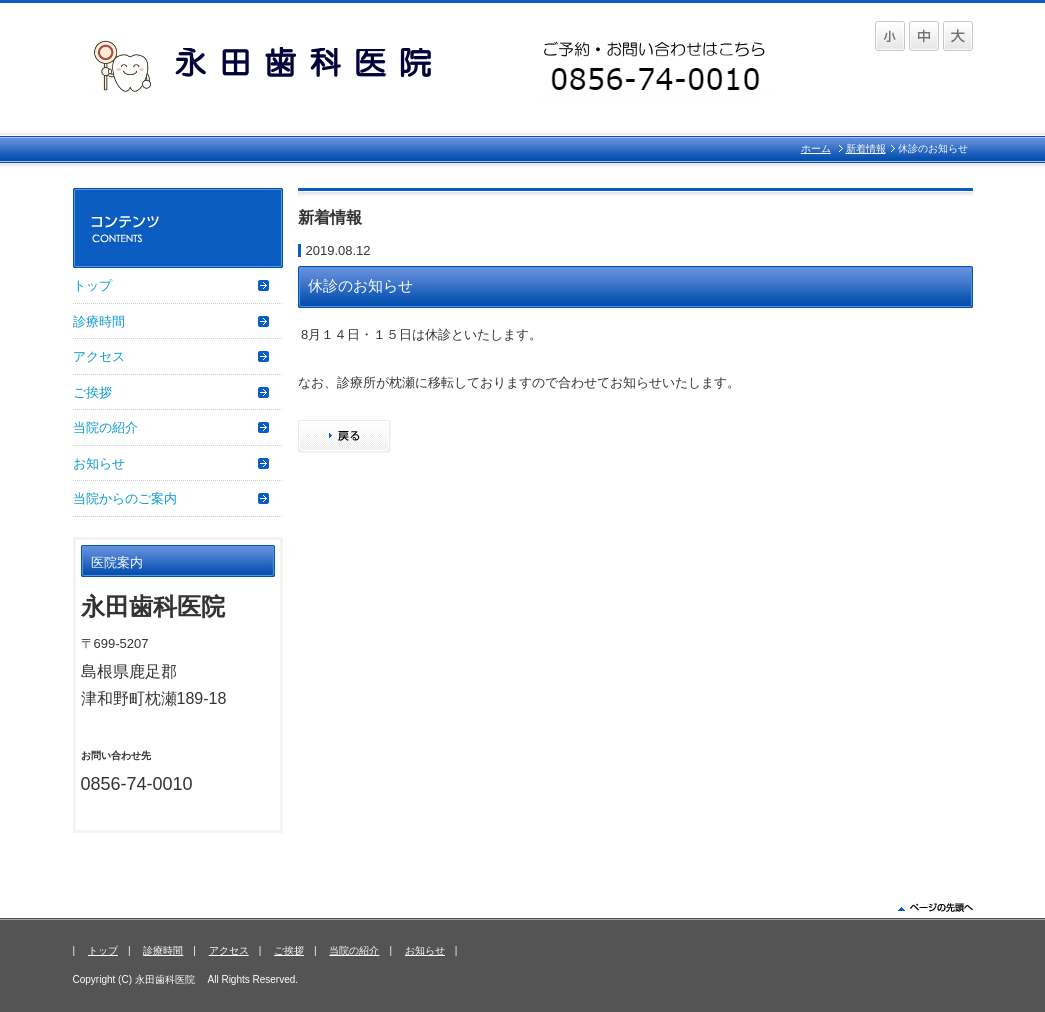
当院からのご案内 (125, 498)
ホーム (816, 148)
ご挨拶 (92, 392)
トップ (92, 285)
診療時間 (99, 321)
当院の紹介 (105, 427)
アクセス (99, 356)
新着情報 (866, 148)
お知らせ (99, 463)
